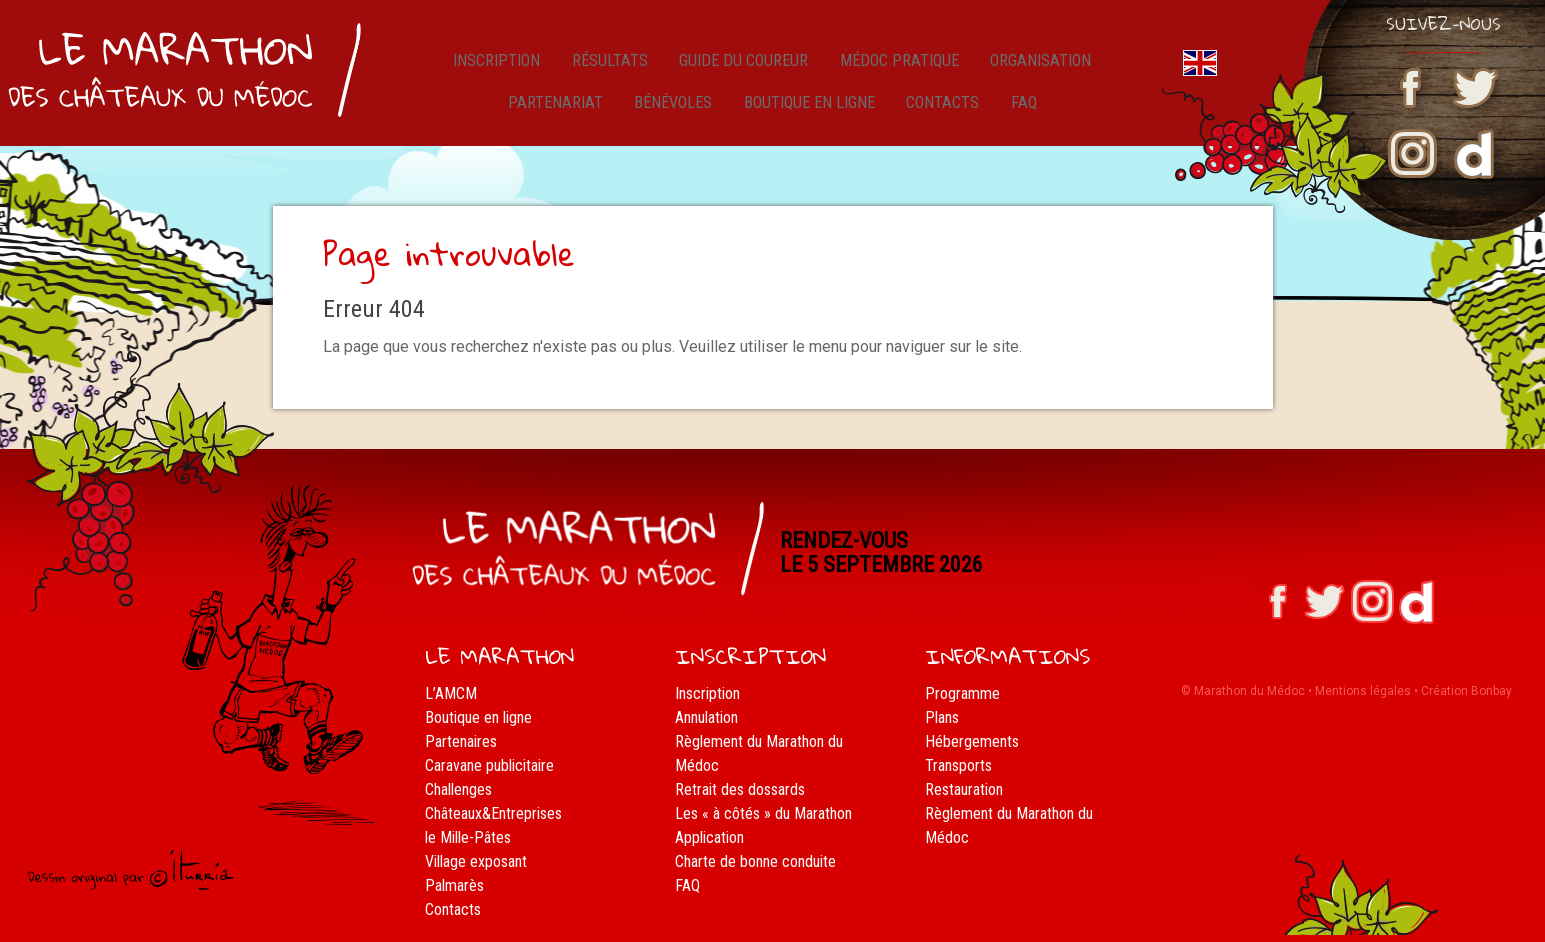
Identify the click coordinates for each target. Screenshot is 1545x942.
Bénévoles (674, 114)
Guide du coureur (738, 64)
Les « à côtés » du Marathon (763, 813)
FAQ (1018, 114)
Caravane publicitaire (489, 765)
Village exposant (476, 861)
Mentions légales (1363, 691)
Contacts (945, 114)
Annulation (706, 717)
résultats (607, 64)
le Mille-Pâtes (468, 837)
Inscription (499, 64)
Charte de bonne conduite (755, 861)
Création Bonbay (1466, 691)
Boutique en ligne (812, 114)
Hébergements (972, 741)
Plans (942, 717)
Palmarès (454, 885)
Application (709, 837)
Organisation (1037, 64)
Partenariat (561, 114)
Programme (962, 693)
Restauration (964, 789)
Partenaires (461, 741)
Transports (958, 765)
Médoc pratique (895, 64)
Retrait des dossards (740, 789)
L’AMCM (451, 693)
